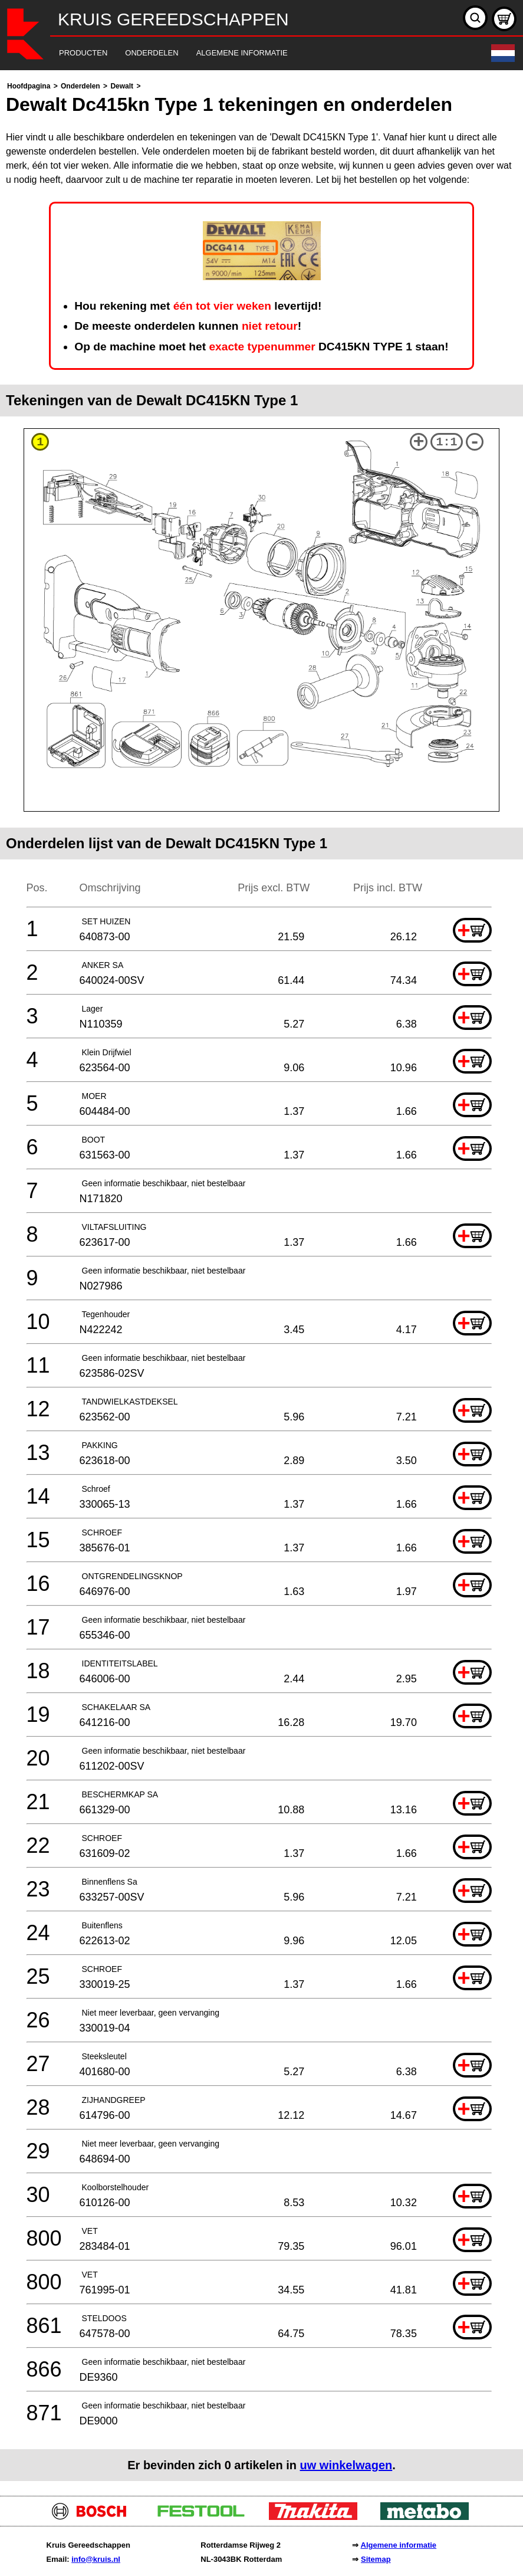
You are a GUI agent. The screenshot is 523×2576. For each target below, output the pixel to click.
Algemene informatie (399, 2545)
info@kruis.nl (95, 2559)
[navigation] (245, 53)
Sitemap (376, 2559)
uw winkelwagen (346, 2465)
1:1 (446, 442)
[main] (261, 1280)
